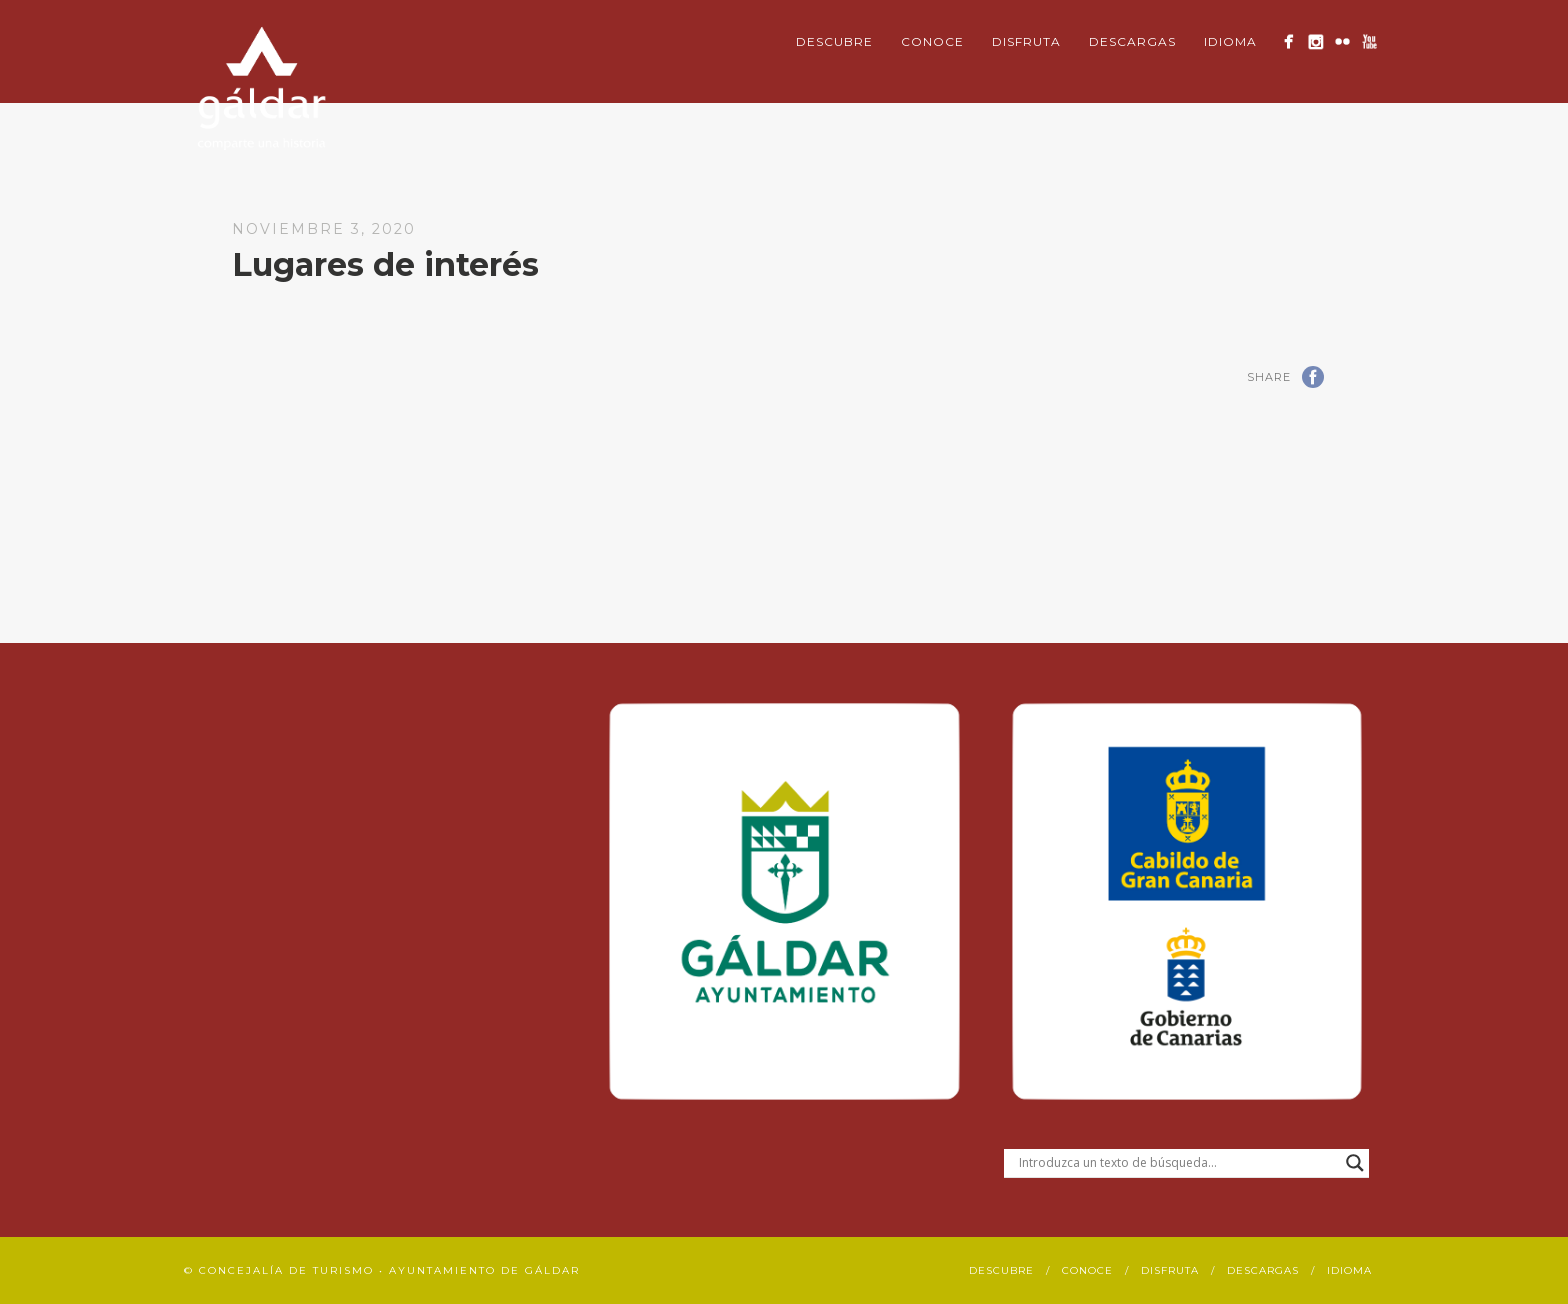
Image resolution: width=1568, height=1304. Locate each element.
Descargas (1132, 41)
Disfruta (1026, 41)
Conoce (932, 41)
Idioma (1230, 41)
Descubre (834, 41)
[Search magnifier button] (1355, 1163)
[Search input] (1177, 1163)
